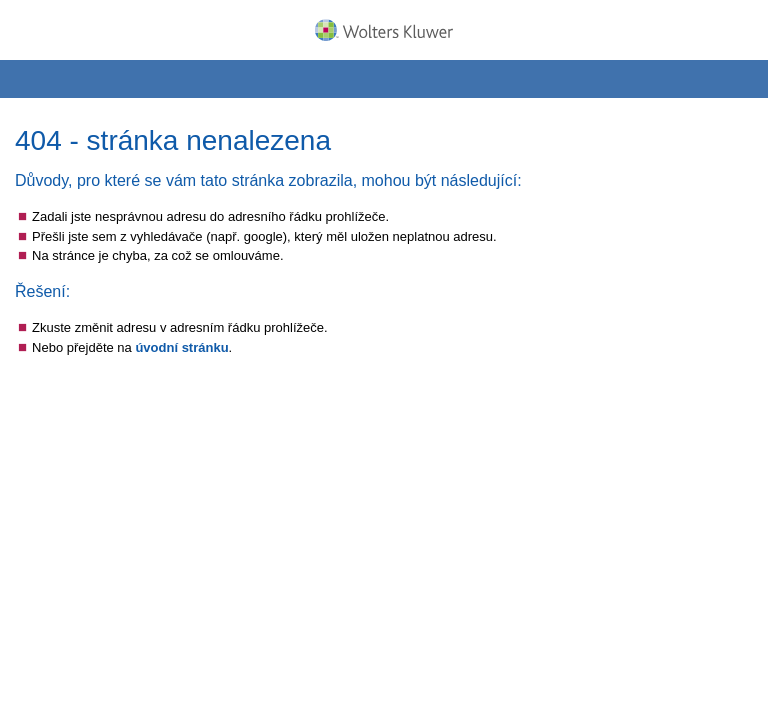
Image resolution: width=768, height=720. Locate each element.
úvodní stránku (181, 347)
